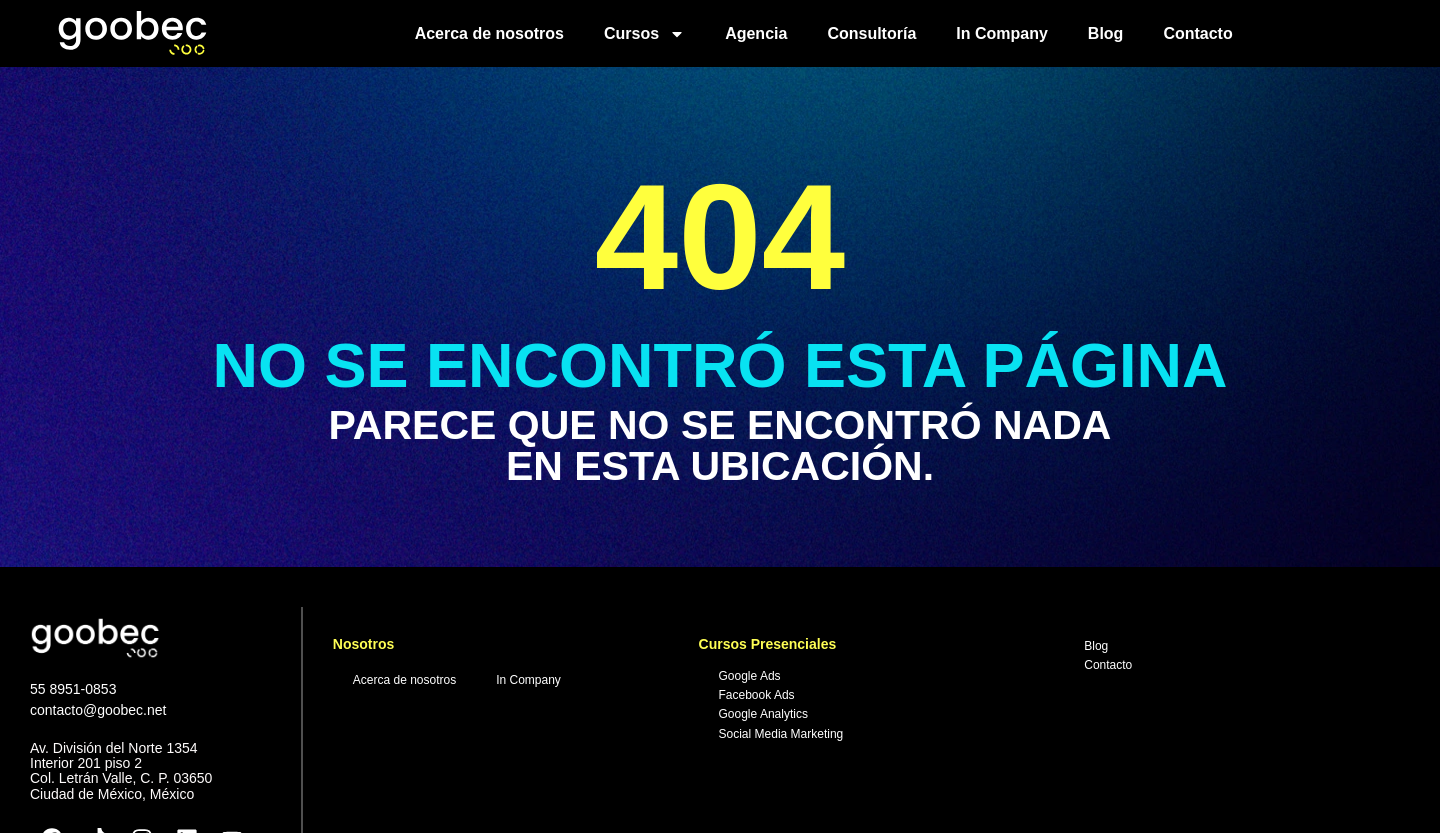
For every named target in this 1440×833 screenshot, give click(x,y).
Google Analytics (763, 714)
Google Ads (750, 676)
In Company (1002, 33)
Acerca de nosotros (489, 33)
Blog (1106, 33)
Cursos (644, 34)
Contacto (1197, 33)
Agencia (756, 33)
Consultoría (871, 33)
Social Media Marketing (781, 734)
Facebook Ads (757, 695)
